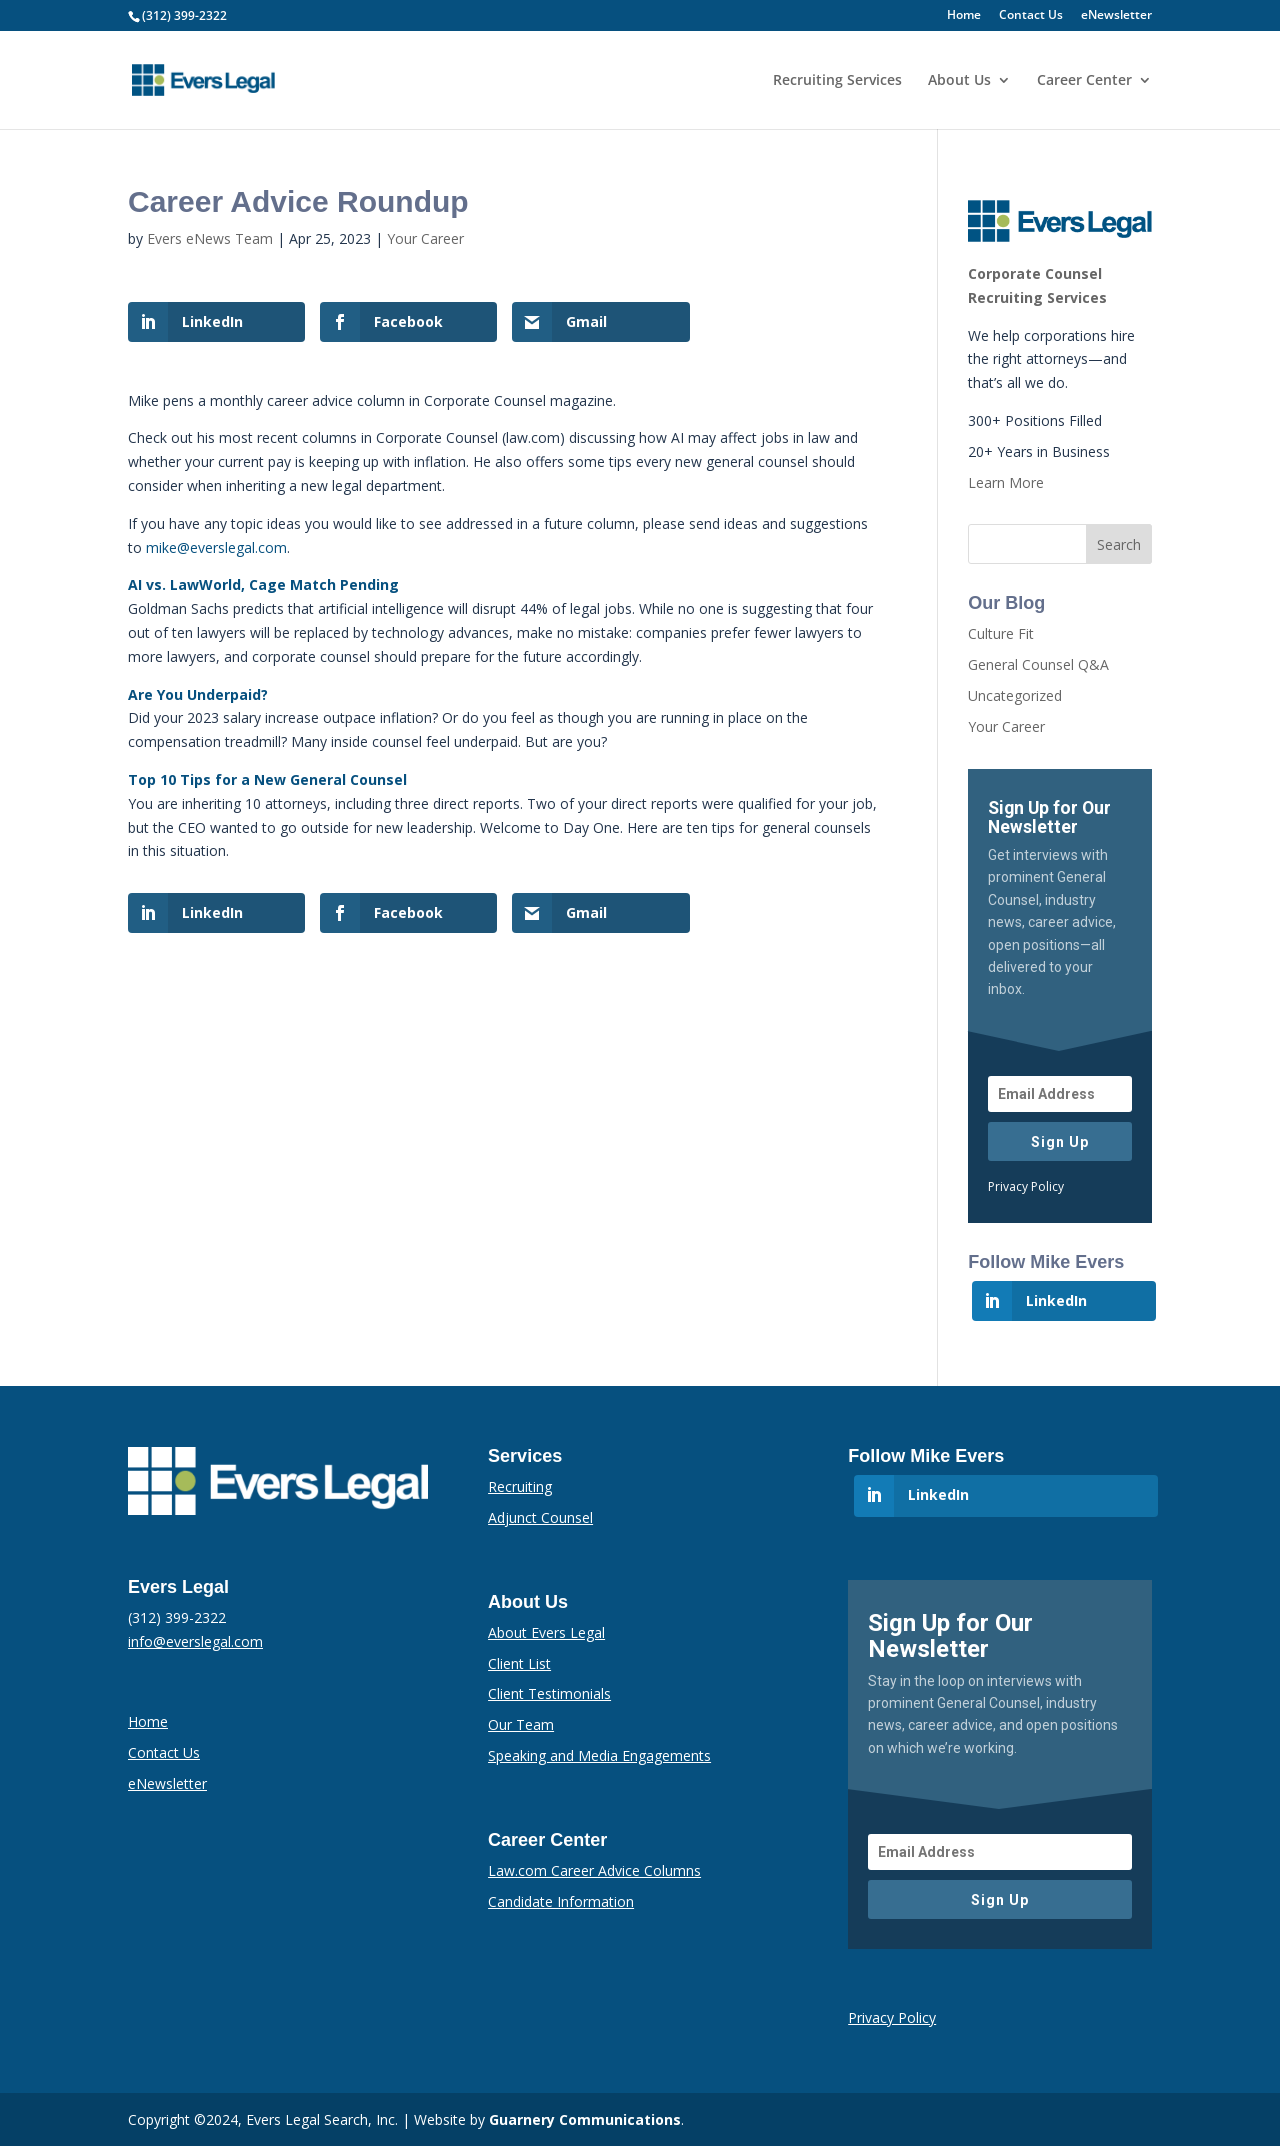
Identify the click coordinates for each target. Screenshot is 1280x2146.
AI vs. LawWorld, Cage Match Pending (263, 584)
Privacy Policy (1026, 1186)
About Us (959, 81)
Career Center (1084, 81)
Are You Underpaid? (198, 694)
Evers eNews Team (210, 238)
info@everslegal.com (195, 1641)
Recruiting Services (837, 81)
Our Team (521, 1724)
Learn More (1006, 482)
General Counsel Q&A (1038, 664)
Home (964, 16)
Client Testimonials (549, 1693)
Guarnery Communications (585, 2119)
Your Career (425, 238)
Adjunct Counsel (540, 1517)
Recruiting (520, 1486)
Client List (519, 1663)
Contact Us (1031, 16)
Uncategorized (1015, 695)
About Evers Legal (546, 1632)
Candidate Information (561, 1901)
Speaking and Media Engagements (599, 1755)
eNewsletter (1116, 16)
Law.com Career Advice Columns (594, 1870)
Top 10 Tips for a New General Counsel (267, 779)
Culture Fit (1001, 633)
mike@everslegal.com (216, 547)
